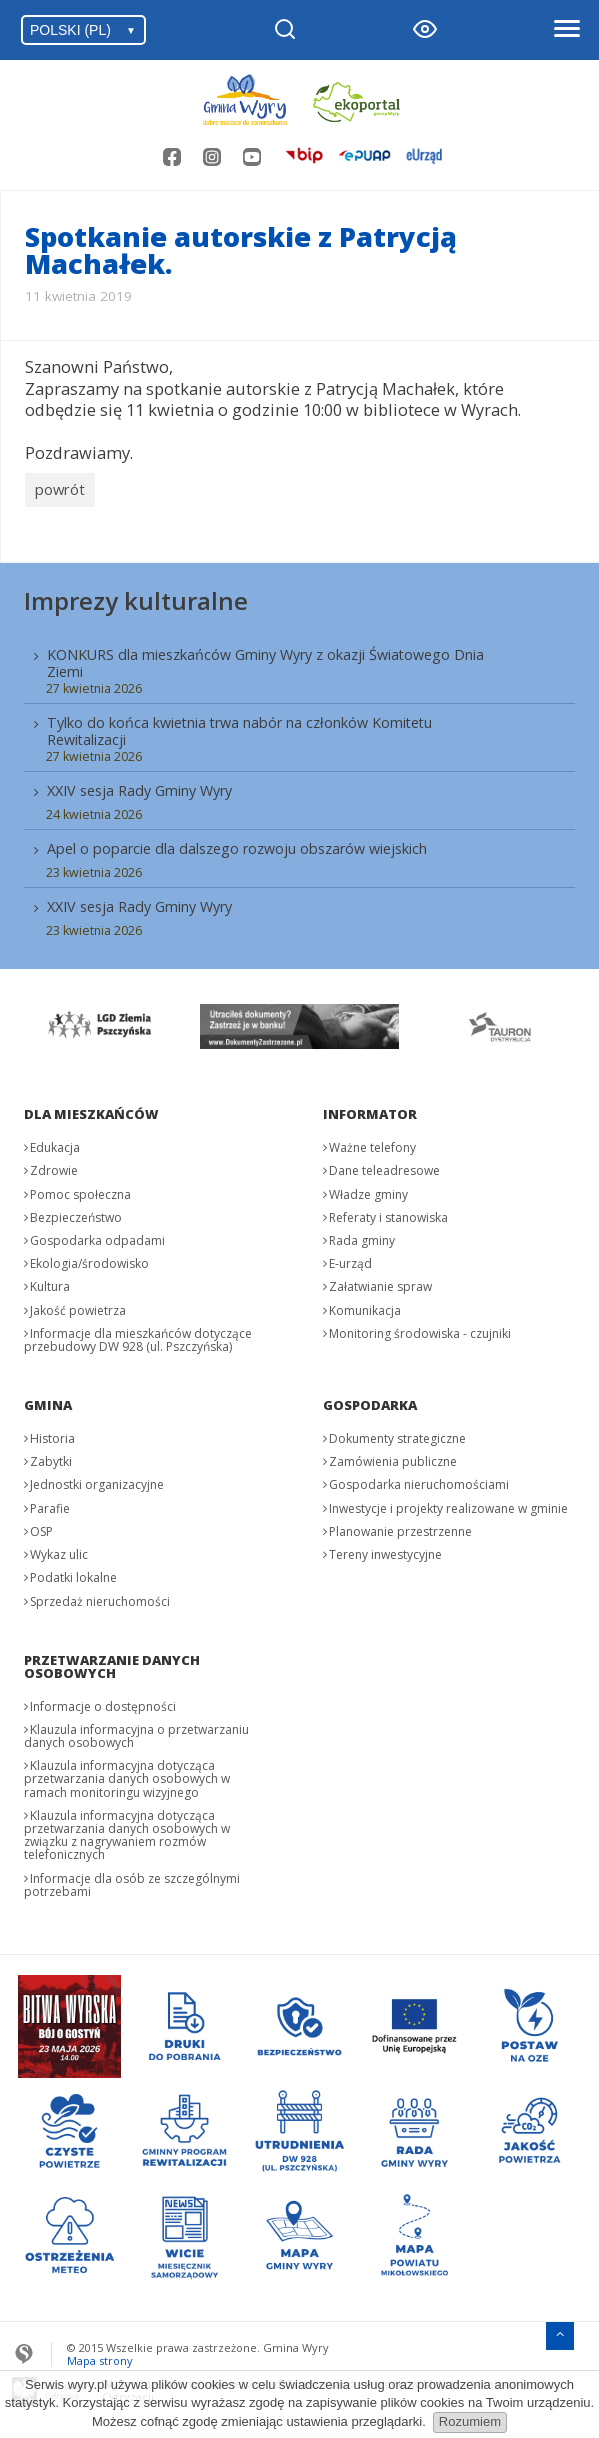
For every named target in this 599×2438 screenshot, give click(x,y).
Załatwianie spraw (380, 1282)
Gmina (48, 1401)
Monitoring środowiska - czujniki (420, 1328)
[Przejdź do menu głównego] (560, 2329)
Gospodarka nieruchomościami (419, 1480)
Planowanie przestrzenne (400, 1527)
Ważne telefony (372, 1143)
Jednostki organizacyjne (97, 1480)
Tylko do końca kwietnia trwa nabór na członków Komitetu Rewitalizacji (239, 727)
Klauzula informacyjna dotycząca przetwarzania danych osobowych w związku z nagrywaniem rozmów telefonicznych (127, 1831)
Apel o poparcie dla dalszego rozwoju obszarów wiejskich (237, 844)
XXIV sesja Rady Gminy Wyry (139, 786)
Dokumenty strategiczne (397, 1434)
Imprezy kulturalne (136, 595)
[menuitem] (299, 786)
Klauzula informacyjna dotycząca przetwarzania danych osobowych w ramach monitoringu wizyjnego (127, 1774)
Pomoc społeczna (80, 1189)
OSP (41, 1527)
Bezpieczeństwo (76, 1212)
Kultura (50, 1282)
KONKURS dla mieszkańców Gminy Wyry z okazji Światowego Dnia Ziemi (265, 658)
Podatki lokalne (73, 1573)
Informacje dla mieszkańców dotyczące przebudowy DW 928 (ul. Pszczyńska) (138, 1335)
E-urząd (350, 1259)
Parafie (50, 1503)
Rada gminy (362, 1236)
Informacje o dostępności (103, 1701)
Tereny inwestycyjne (385, 1550)
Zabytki (51, 1457)
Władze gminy (368, 1189)
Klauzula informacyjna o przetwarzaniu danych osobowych (136, 1732)
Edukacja (55, 1143)
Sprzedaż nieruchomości (100, 1596)
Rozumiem (470, 2421)
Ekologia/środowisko (89, 1259)
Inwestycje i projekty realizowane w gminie (448, 1503)
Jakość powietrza (78, 1305)
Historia (52, 1434)
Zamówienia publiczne (393, 1457)
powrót (60, 487)
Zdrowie (54, 1166)
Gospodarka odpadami (97, 1236)
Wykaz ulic (59, 1550)
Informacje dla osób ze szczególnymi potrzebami (132, 1880)
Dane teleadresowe (384, 1166)
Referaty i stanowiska (388, 1212)
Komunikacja (365, 1305)
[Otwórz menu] (566, 30)
